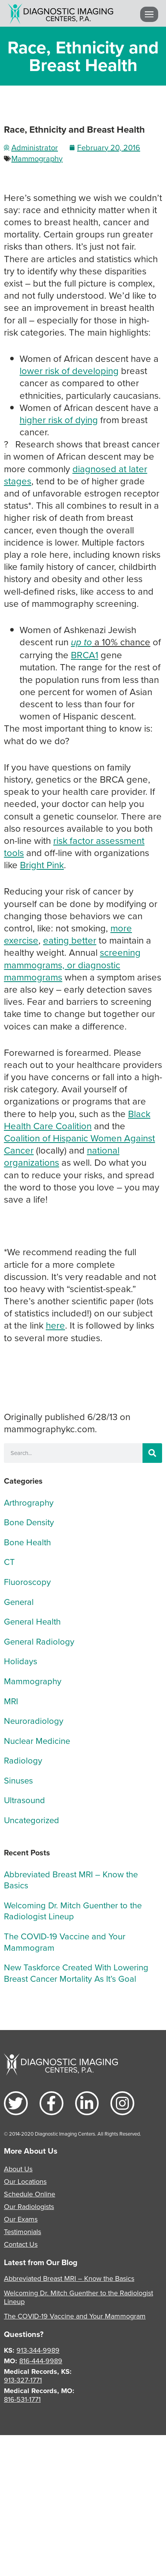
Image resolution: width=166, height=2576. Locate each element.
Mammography (37, 158)
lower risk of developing (69, 370)
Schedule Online (29, 2194)
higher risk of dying (59, 419)
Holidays (20, 1661)
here (55, 1325)
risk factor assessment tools (74, 846)
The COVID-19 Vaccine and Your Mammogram (64, 1941)
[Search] (152, 1453)
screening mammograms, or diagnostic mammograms (72, 964)
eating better (69, 940)
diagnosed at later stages (75, 474)
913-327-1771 (23, 2380)
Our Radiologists (29, 2206)
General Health (32, 1621)
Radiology (23, 1760)
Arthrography (29, 1502)
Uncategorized (31, 1820)
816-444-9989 (40, 2361)
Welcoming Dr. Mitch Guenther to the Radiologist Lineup (73, 1910)
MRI (11, 1701)
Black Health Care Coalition (77, 1119)
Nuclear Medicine (37, 1740)
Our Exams (21, 2219)
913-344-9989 (38, 2350)
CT (9, 1561)
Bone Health (27, 1542)
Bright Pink (42, 864)
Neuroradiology (33, 1720)
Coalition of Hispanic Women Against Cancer (79, 1144)
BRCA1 (84, 654)
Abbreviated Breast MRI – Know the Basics (71, 1879)
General (19, 1602)
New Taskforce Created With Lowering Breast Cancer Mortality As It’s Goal (76, 1972)
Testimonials (22, 2231)
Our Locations (25, 2181)
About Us (18, 2169)
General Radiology (39, 1641)
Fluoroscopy (27, 1582)
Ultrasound (24, 1800)
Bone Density (29, 1522)
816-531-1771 (22, 2399)
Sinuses (18, 1780)
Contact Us (21, 2244)
